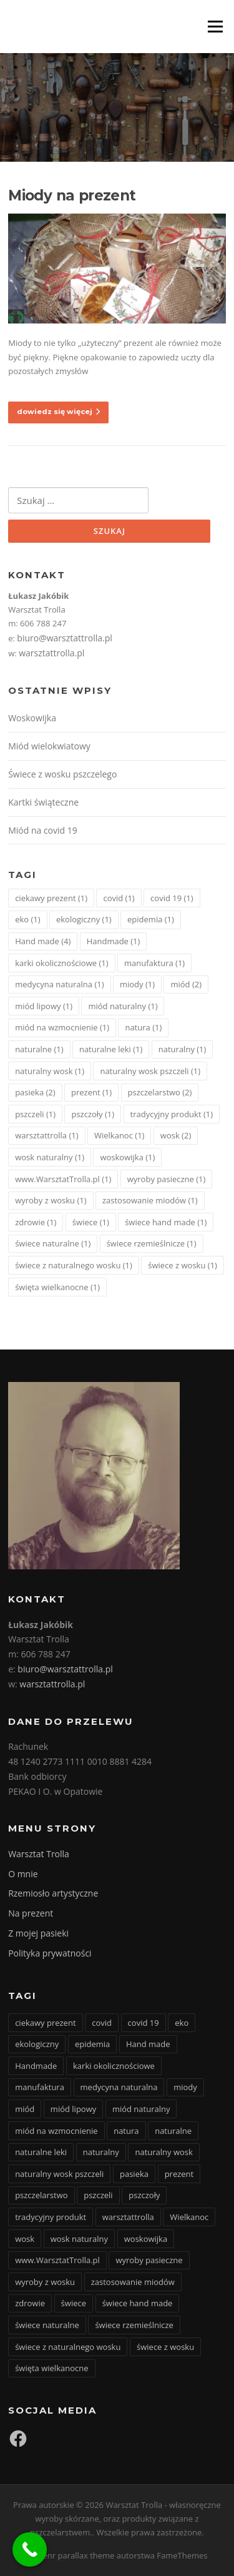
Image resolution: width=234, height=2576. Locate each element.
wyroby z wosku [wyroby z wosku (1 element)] (50, 1200)
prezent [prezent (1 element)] (91, 1092)
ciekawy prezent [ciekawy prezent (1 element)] (51, 898)
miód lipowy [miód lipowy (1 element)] (43, 1006)
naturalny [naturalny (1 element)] (182, 1049)
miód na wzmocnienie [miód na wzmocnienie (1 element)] (62, 1027)
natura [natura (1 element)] (143, 1027)
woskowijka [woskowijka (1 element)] (127, 1157)
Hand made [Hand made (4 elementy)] (43, 941)
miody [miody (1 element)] (137, 984)
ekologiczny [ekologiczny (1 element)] (84, 919)
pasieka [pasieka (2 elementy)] (35, 1092)
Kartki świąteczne (43, 802)
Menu (215, 26)
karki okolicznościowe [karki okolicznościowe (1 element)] (61, 963)
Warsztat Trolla (38, 1854)
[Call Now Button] (29, 2549)
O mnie (22, 1874)
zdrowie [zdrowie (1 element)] (35, 1222)
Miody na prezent (71, 195)
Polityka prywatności (50, 1953)
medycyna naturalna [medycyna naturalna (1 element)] (59, 984)
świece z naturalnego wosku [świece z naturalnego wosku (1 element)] (73, 1265)
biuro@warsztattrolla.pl (64, 638)
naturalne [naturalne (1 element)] (39, 1049)
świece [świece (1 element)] (90, 1222)
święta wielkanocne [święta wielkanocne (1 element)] (57, 1287)
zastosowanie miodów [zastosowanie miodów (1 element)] (150, 1200)
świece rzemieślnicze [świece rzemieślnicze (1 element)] (152, 1243)
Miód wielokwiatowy (49, 746)
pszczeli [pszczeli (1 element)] (35, 1114)
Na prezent (30, 1913)
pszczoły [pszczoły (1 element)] (92, 1114)
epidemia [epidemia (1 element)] (150, 919)
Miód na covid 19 (42, 830)
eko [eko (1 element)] (27, 919)
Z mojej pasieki (38, 1933)
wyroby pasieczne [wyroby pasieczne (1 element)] (166, 1179)
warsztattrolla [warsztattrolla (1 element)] (46, 1135)
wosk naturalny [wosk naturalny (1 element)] (49, 1157)
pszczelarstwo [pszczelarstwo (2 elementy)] (160, 1092)
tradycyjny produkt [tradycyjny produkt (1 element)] (171, 1114)
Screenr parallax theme (71, 2555)
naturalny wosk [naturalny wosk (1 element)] (49, 1071)
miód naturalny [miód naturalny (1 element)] (122, 1006)
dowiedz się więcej (58, 411)
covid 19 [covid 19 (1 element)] (171, 898)
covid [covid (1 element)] (118, 898)
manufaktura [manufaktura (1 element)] (154, 963)
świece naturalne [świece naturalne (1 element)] (52, 1243)
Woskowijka (32, 718)
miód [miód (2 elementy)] (186, 984)
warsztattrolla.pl (51, 653)
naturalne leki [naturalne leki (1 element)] (110, 1049)
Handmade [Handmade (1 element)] (113, 941)
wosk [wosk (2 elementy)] (175, 1135)
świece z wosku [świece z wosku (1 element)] (182, 1265)
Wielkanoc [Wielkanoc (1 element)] (119, 1135)
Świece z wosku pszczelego (62, 774)
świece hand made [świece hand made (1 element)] (166, 1222)
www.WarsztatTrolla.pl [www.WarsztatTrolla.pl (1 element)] (63, 1179)
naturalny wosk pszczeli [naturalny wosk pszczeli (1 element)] (150, 1071)
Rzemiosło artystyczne (53, 1893)
